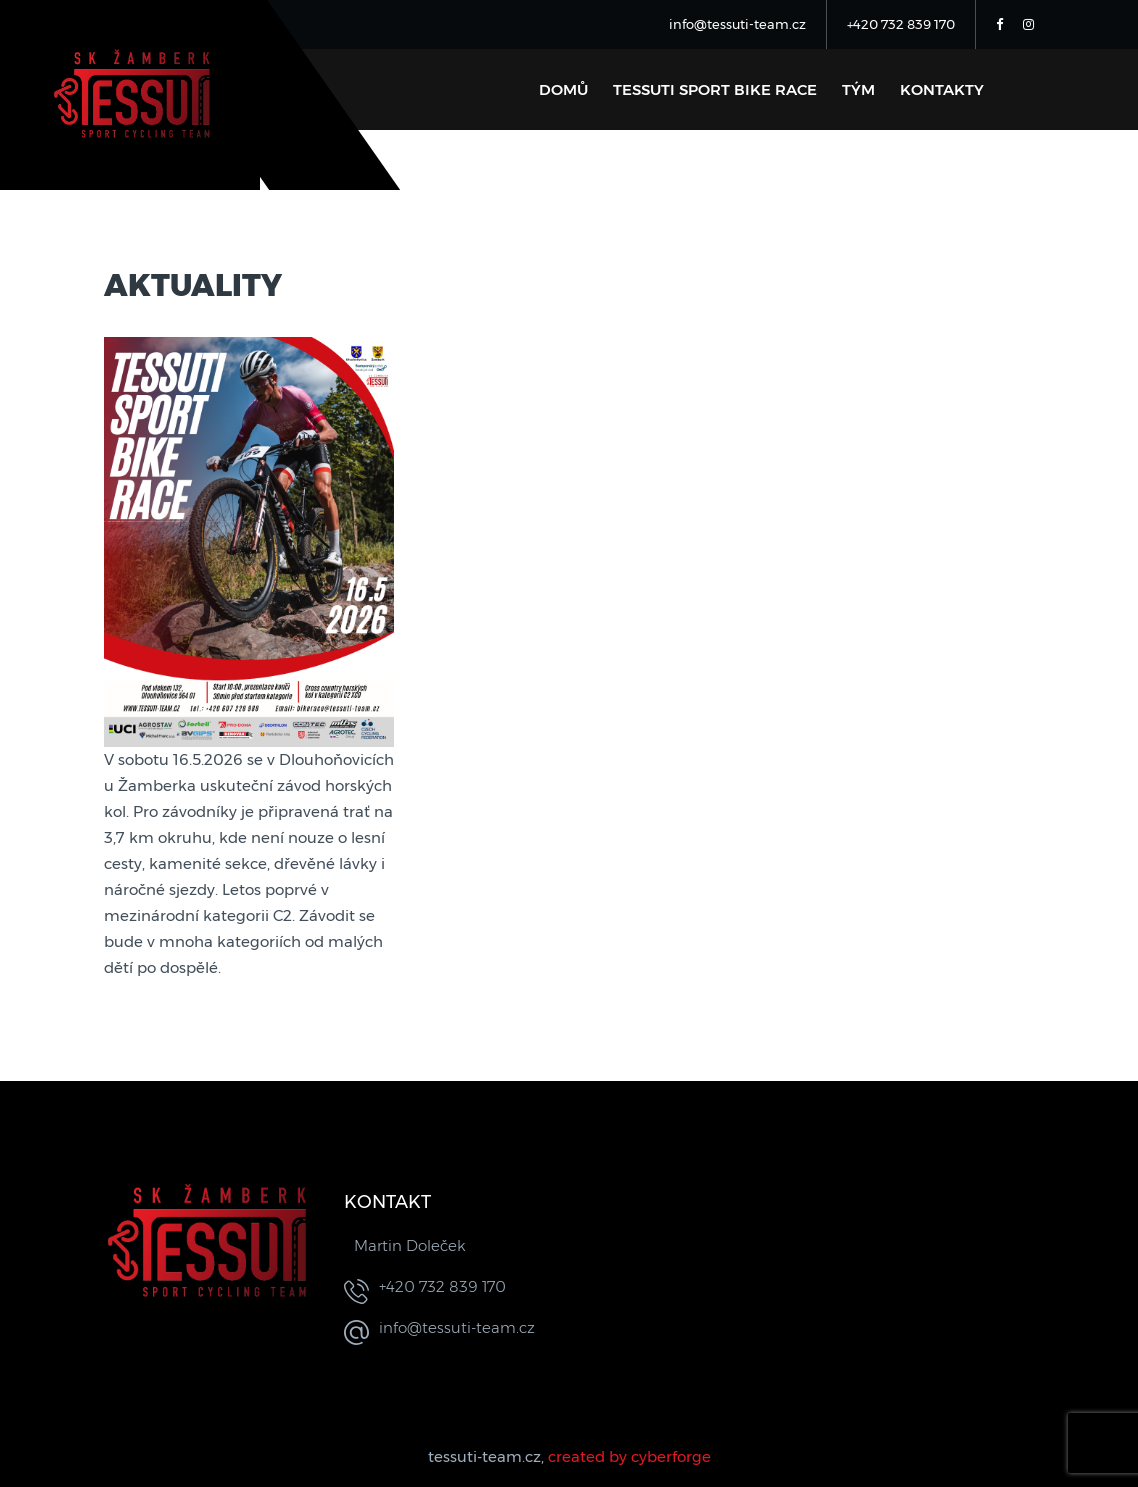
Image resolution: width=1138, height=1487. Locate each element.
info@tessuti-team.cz (737, 24)
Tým (858, 89)
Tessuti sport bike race (715, 89)
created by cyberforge (629, 1456)
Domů (563, 89)
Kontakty (942, 89)
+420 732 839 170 (901, 24)
